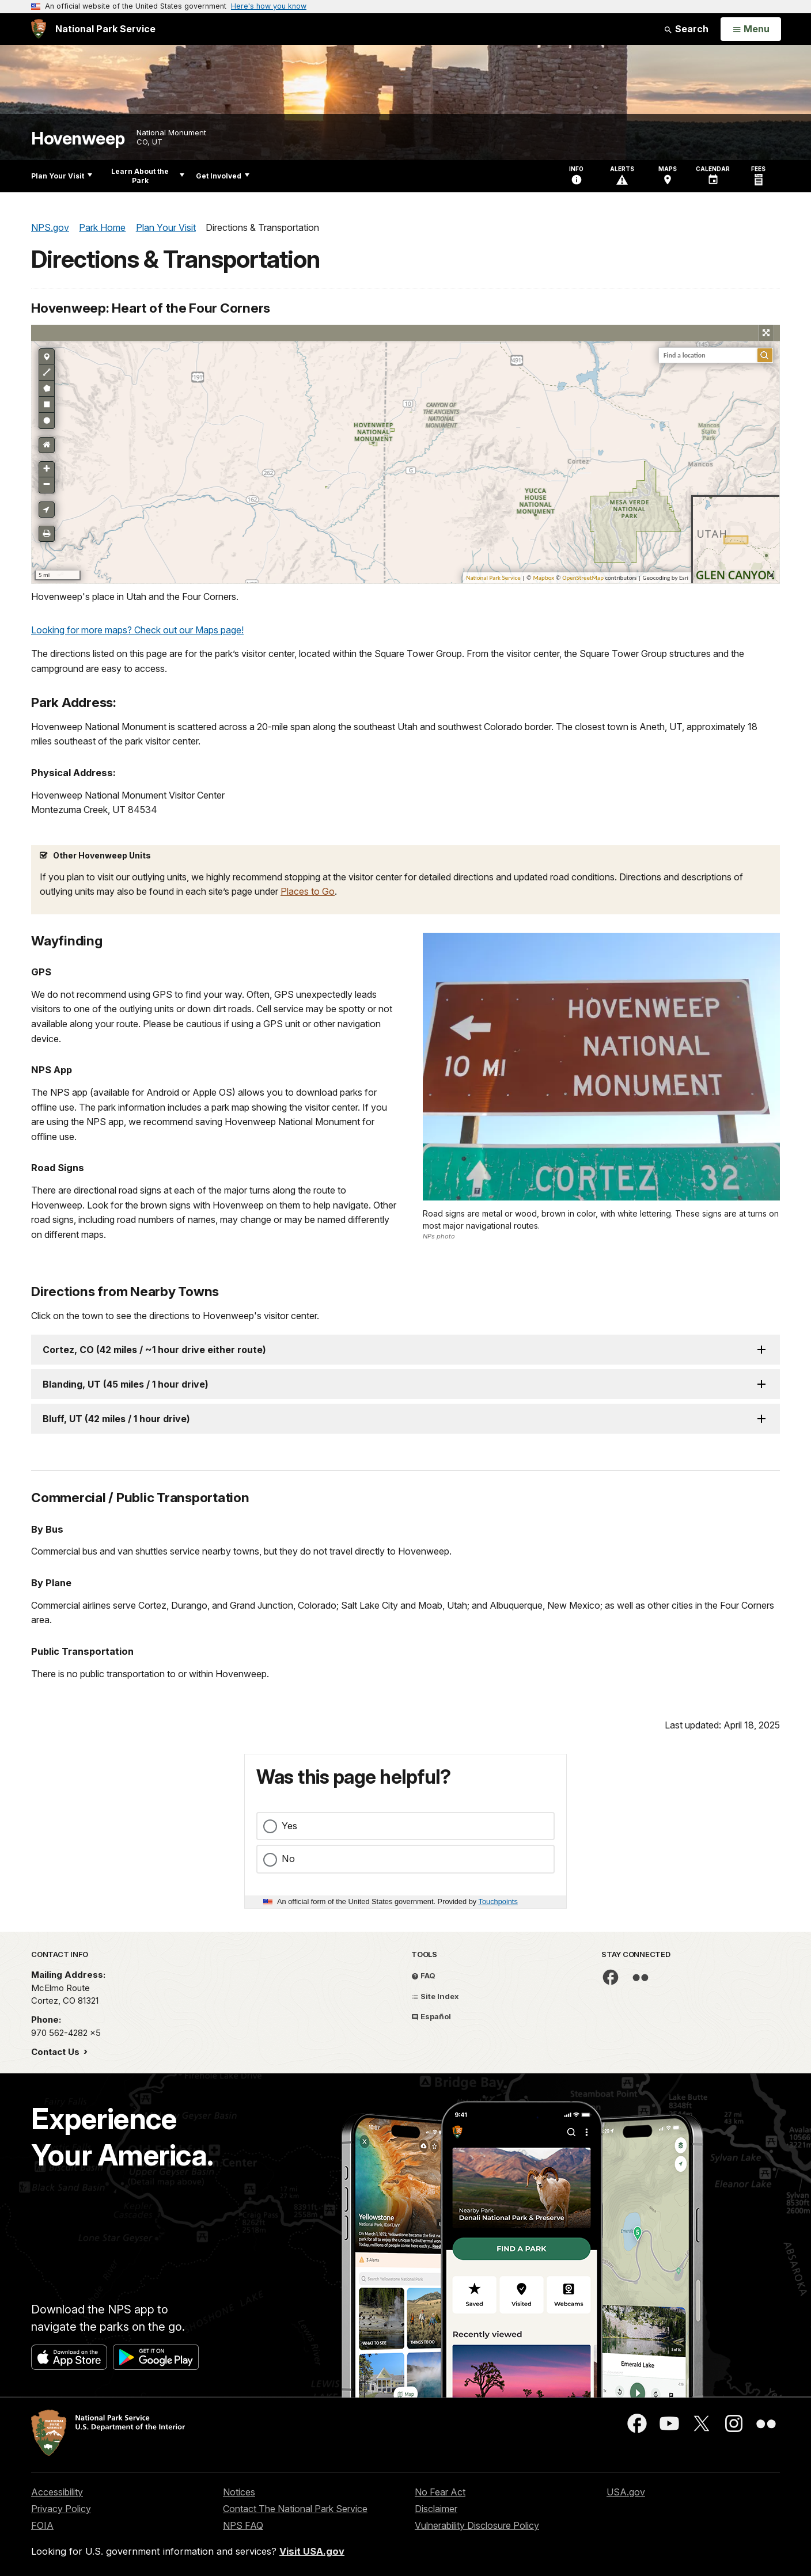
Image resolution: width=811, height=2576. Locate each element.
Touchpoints (498, 1901)
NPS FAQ (243, 2525)
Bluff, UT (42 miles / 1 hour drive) (116, 1418)
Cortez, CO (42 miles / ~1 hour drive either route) (154, 1349)
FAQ (423, 1975)
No (288, 1858)
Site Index (435, 1996)
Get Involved (222, 176)
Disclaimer (436, 2508)
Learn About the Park (147, 176)
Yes (289, 1826)
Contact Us (56, 2051)
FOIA (42, 2525)
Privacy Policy (61, 2508)
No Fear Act (440, 2492)
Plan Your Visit (61, 176)
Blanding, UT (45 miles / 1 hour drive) (126, 1384)
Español (431, 2016)
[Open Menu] (751, 29)
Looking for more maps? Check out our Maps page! (137, 630)
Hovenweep (78, 138)
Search (686, 29)
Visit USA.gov (311, 2551)
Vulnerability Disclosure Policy (477, 2525)
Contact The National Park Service (295, 2508)
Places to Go (308, 891)
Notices (239, 2492)
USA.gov (626, 2492)
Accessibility (57, 2492)
